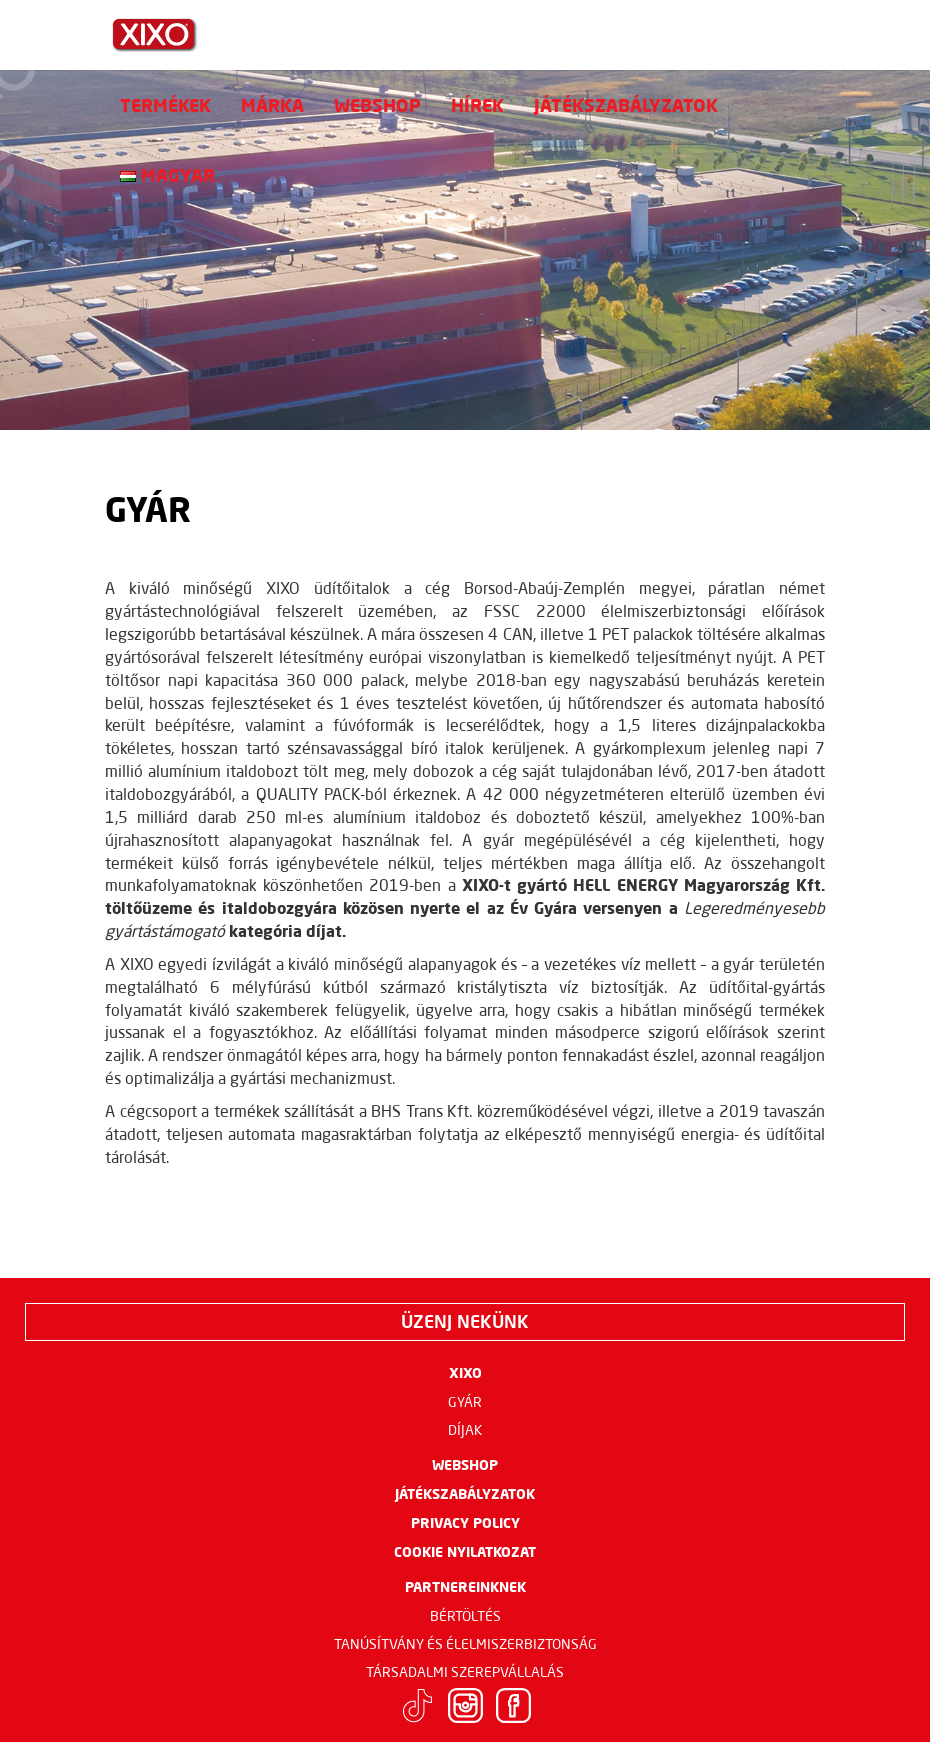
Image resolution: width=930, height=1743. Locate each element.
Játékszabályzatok (626, 105)
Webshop (377, 105)
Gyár (465, 1402)
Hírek (477, 105)
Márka (272, 105)
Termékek (165, 105)
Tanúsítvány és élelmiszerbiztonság (465, 1644)
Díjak (465, 1430)
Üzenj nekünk (465, 1321)
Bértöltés (465, 1616)
